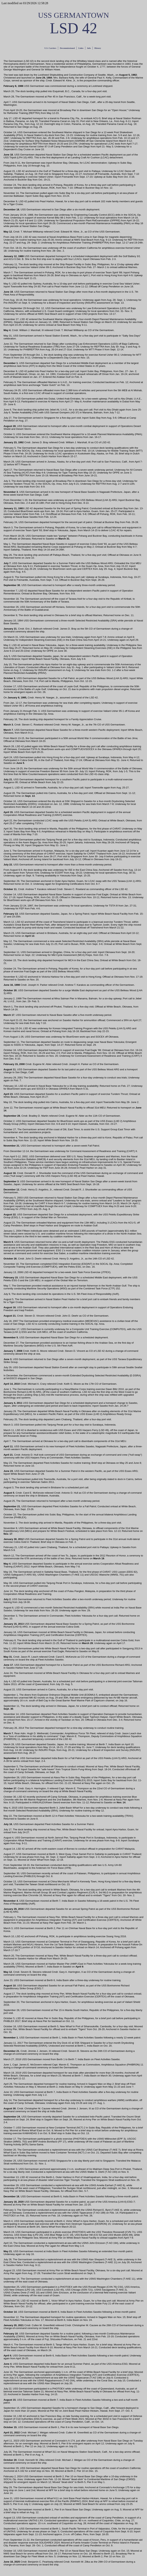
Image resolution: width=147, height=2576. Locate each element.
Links (80, 48)
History (97, 48)
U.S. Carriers (50, 48)
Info (89, 48)
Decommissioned (67, 48)
